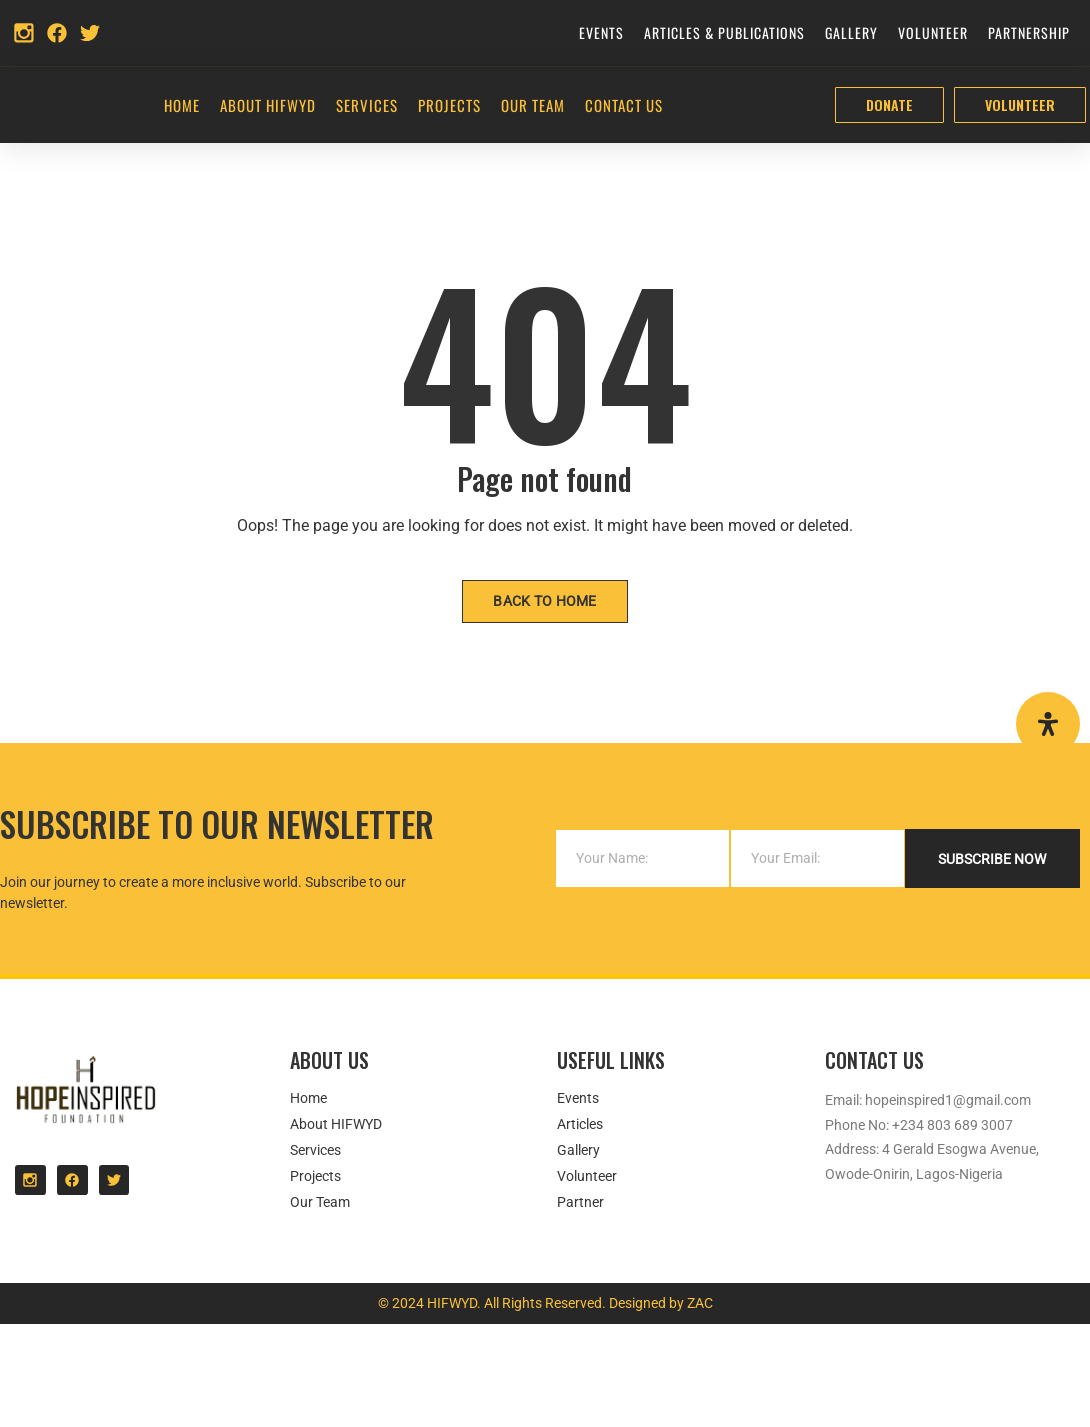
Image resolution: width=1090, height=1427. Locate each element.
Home (182, 107)
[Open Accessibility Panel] (1048, 724)
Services (367, 107)
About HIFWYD (268, 107)
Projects (449, 107)
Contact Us (624, 107)
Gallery (851, 32)
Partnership (1029, 32)
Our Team (533, 107)
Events (601, 32)
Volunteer (933, 32)
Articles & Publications (724, 32)
